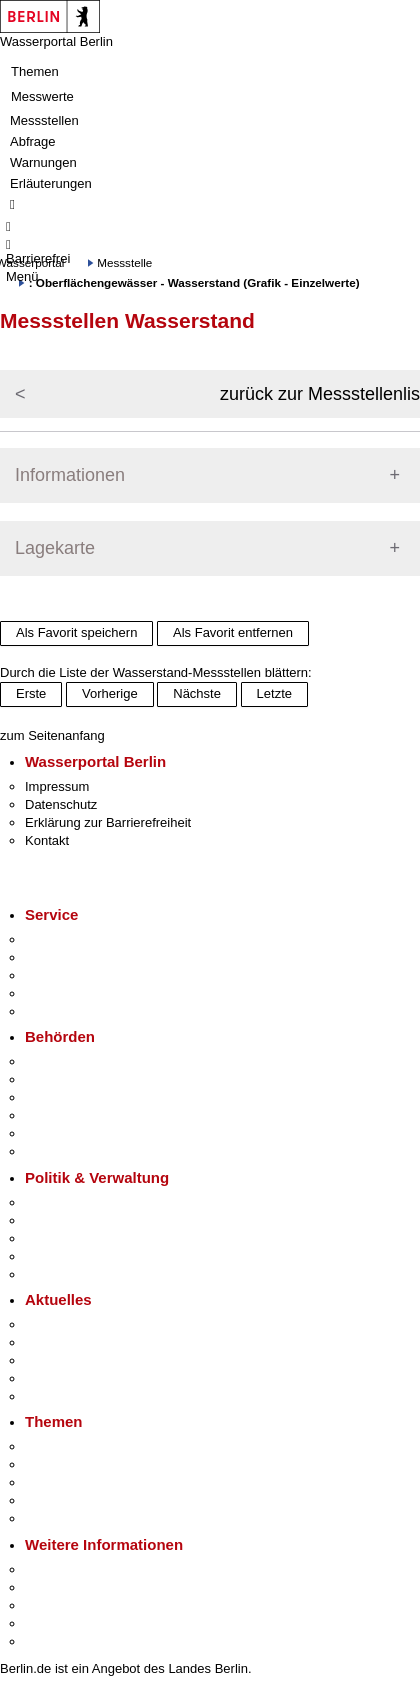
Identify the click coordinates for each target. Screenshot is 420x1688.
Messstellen (44, 120)
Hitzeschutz (58, 1396)
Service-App (60, 939)
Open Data (56, 1256)
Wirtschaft (54, 1605)
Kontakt (47, 840)
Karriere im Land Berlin (91, 1220)
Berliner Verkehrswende (94, 1464)
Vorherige (110, 693)
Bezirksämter (63, 1097)
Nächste (197, 693)
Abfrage (33, 141)
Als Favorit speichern (76, 632)
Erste (31, 693)
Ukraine (47, 1378)
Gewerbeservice (72, 1011)
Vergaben (53, 1274)
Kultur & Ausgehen (79, 1569)
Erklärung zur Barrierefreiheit (108, 822)
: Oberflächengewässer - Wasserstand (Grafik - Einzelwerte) (194, 282)
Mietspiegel (58, 1500)
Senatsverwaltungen (84, 1079)
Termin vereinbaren (80, 957)
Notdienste (56, 993)
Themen (35, 71)
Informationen (70, 475)
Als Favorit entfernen (233, 632)
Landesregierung (74, 1202)
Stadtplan (52, 1641)
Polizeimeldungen (76, 1342)
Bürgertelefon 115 (76, 975)
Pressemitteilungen (80, 1324)
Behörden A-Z (65, 1061)
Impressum (57, 786)
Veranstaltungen (72, 1360)
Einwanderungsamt (80, 1151)
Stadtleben (56, 1623)
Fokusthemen (64, 1446)
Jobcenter (53, 1133)
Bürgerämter (61, 1115)
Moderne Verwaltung (84, 1482)
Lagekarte (55, 548)
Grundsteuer (61, 1518)
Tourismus (54, 1587)
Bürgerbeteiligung (76, 1238)
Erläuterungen (51, 183)
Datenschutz (61, 804)
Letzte (274, 693)
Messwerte (42, 96)
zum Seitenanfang (52, 735)
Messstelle (124, 262)
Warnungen (43, 162)
